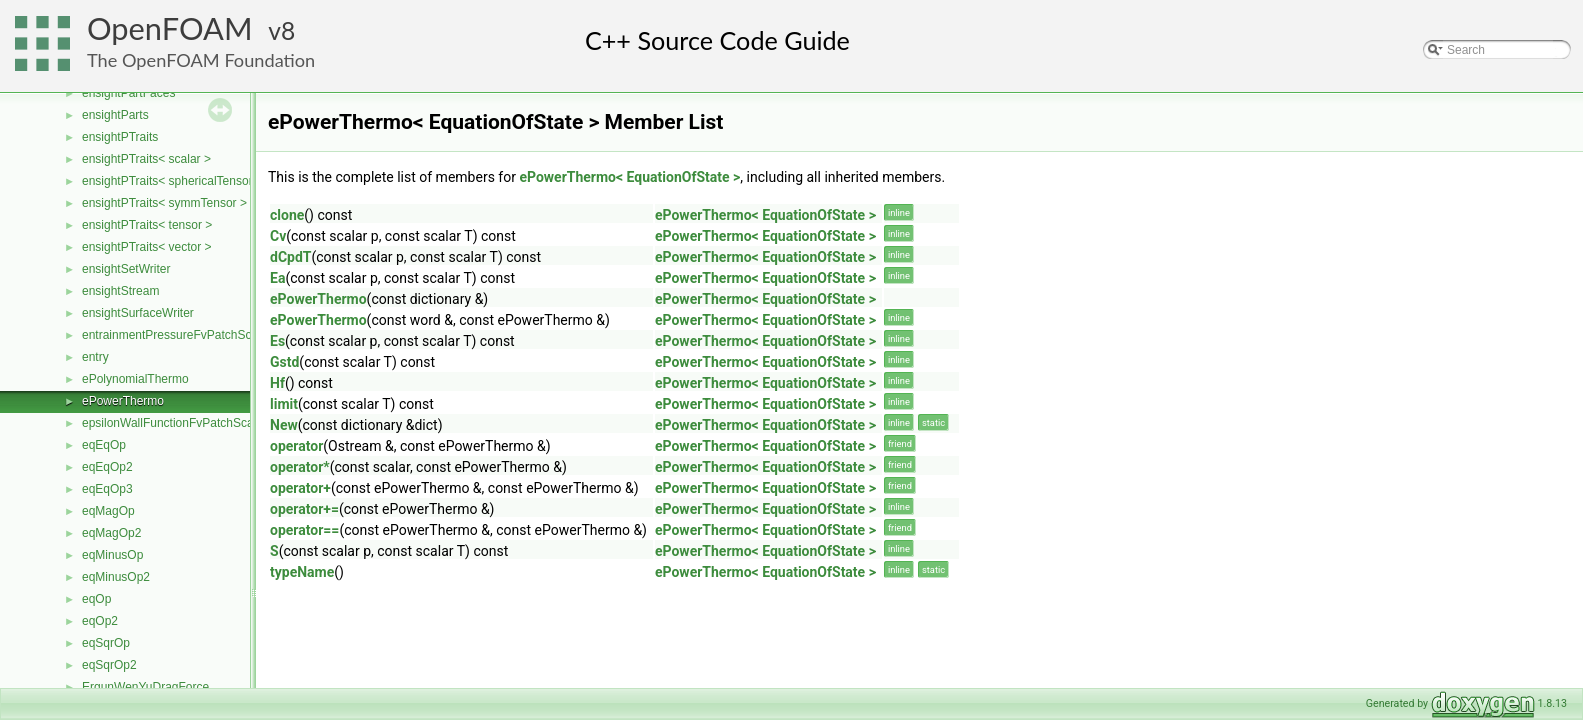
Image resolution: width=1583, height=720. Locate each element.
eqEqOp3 (107, 489)
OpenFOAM (170, 28)
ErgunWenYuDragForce (145, 687)
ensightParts (115, 115)
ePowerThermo (123, 401)
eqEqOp (104, 445)
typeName (302, 572)
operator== (304, 530)
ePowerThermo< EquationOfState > (629, 177)
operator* (300, 467)
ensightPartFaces (128, 93)
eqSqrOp (106, 643)
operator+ (300, 488)
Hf (277, 383)
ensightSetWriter (126, 269)
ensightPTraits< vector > (147, 247)
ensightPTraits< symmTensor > (164, 203)
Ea (277, 278)
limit (284, 404)
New (284, 425)
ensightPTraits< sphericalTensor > (172, 181)
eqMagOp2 (111, 533)
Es (277, 341)
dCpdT (290, 257)
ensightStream (120, 291)
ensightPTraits (120, 137)
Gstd (284, 362)
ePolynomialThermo (135, 379)
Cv (278, 236)
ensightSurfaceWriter (138, 313)
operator (296, 446)
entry (95, 357)
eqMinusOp (112, 555)
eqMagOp (108, 511)
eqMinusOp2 (116, 577)
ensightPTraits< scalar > (146, 159)
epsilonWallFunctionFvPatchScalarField (187, 423)
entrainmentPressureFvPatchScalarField (189, 335)
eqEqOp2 (107, 467)
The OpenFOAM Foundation (201, 60)
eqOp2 (100, 621)
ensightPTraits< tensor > (147, 225)
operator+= (304, 509)
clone (287, 215)
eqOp (96, 599)
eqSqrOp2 (109, 665)
